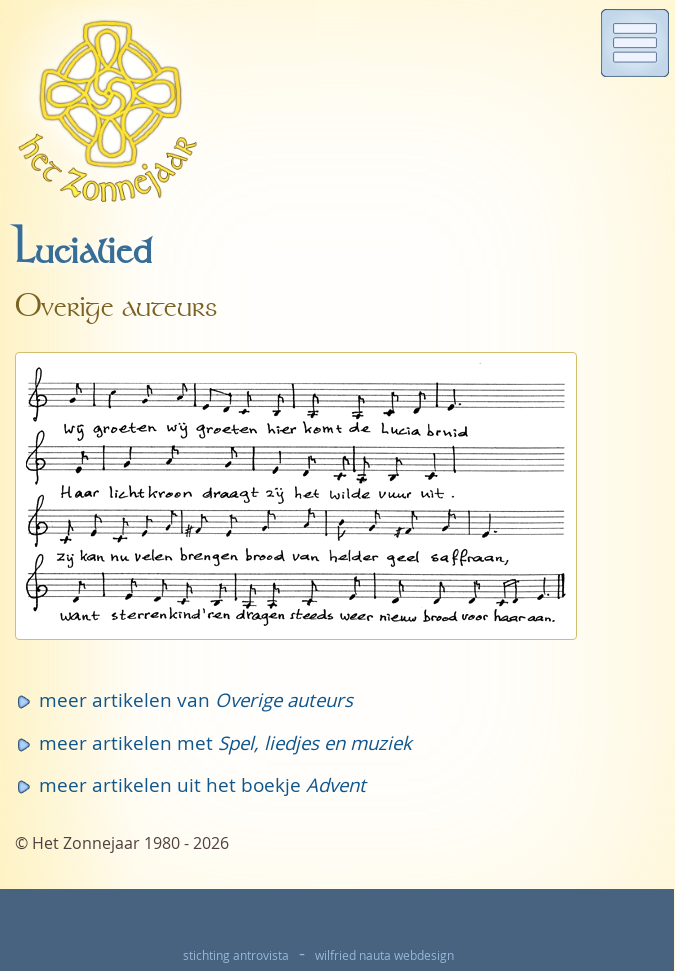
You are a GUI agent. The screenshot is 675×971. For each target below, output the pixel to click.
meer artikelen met (225, 742)
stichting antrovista (236, 955)
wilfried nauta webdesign (384, 955)
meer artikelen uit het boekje (202, 784)
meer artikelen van (196, 699)
